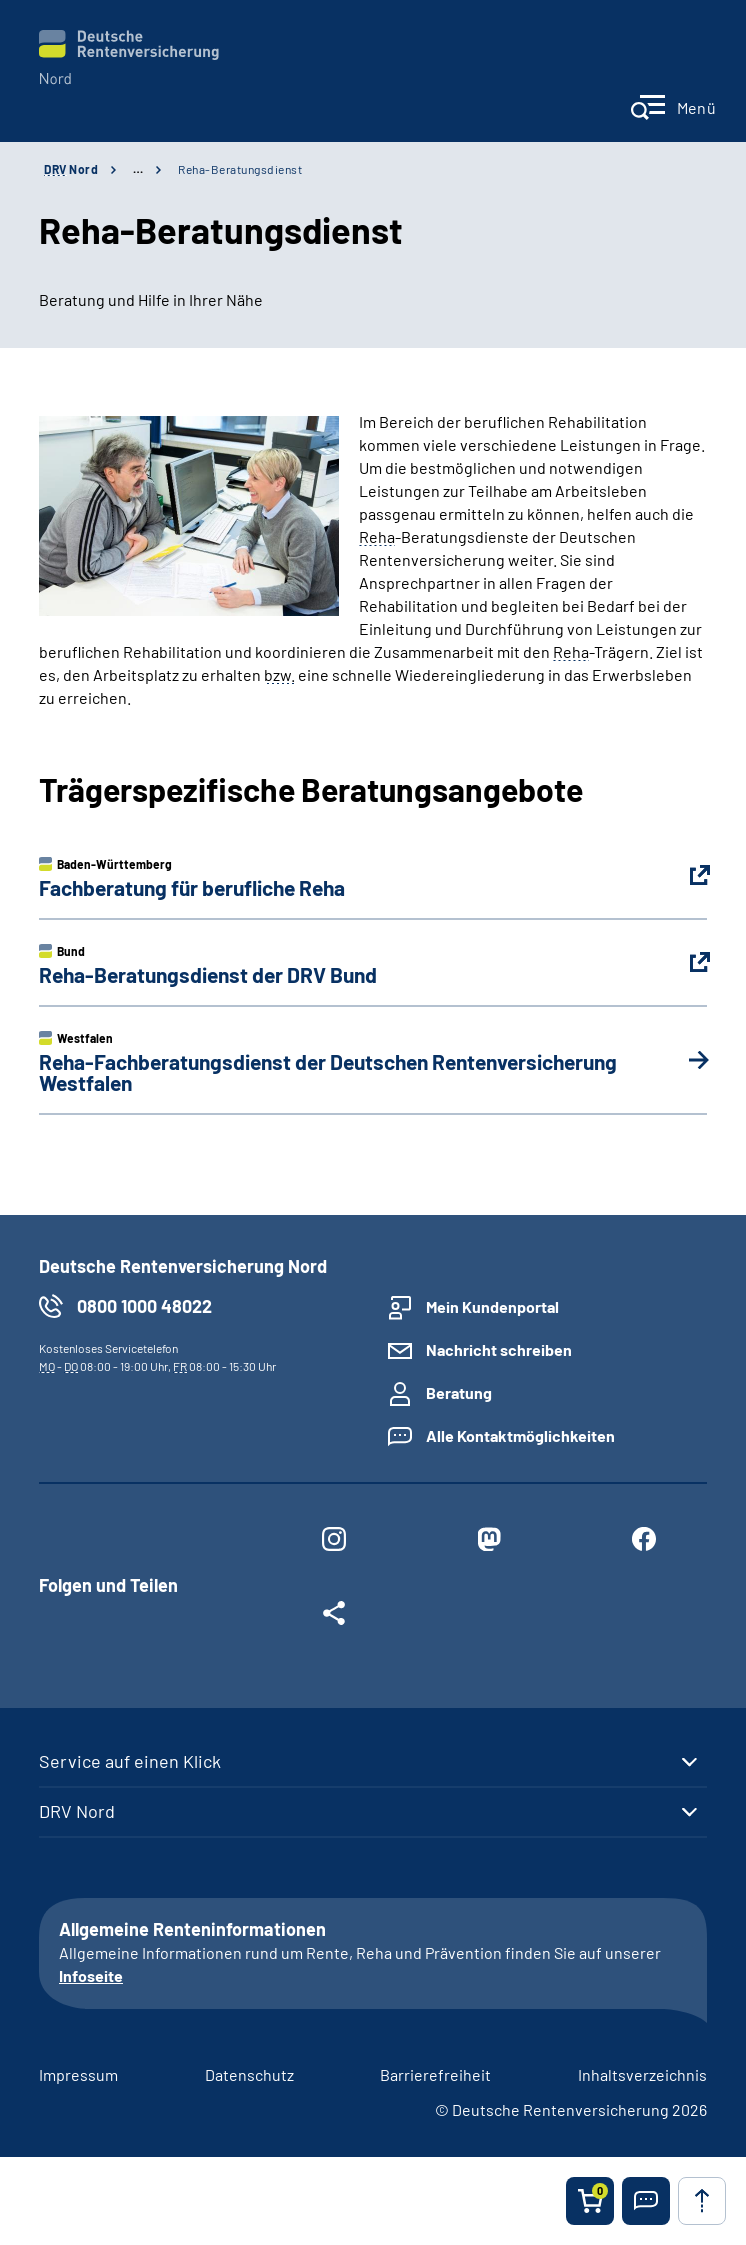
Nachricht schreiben (499, 1349)
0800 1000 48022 (144, 1306)
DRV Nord (77, 1811)
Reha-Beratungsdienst (240, 169)
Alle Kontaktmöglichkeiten (520, 1435)
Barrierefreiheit (435, 2074)
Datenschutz (249, 2074)
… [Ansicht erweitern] (138, 169)
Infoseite (91, 1975)
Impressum (78, 2074)
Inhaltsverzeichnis (642, 2074)
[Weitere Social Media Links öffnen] (334, 1617)
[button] (646, 2201)
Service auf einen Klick (130, 1761)
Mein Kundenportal (492, 1306)
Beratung (459, 1392)
